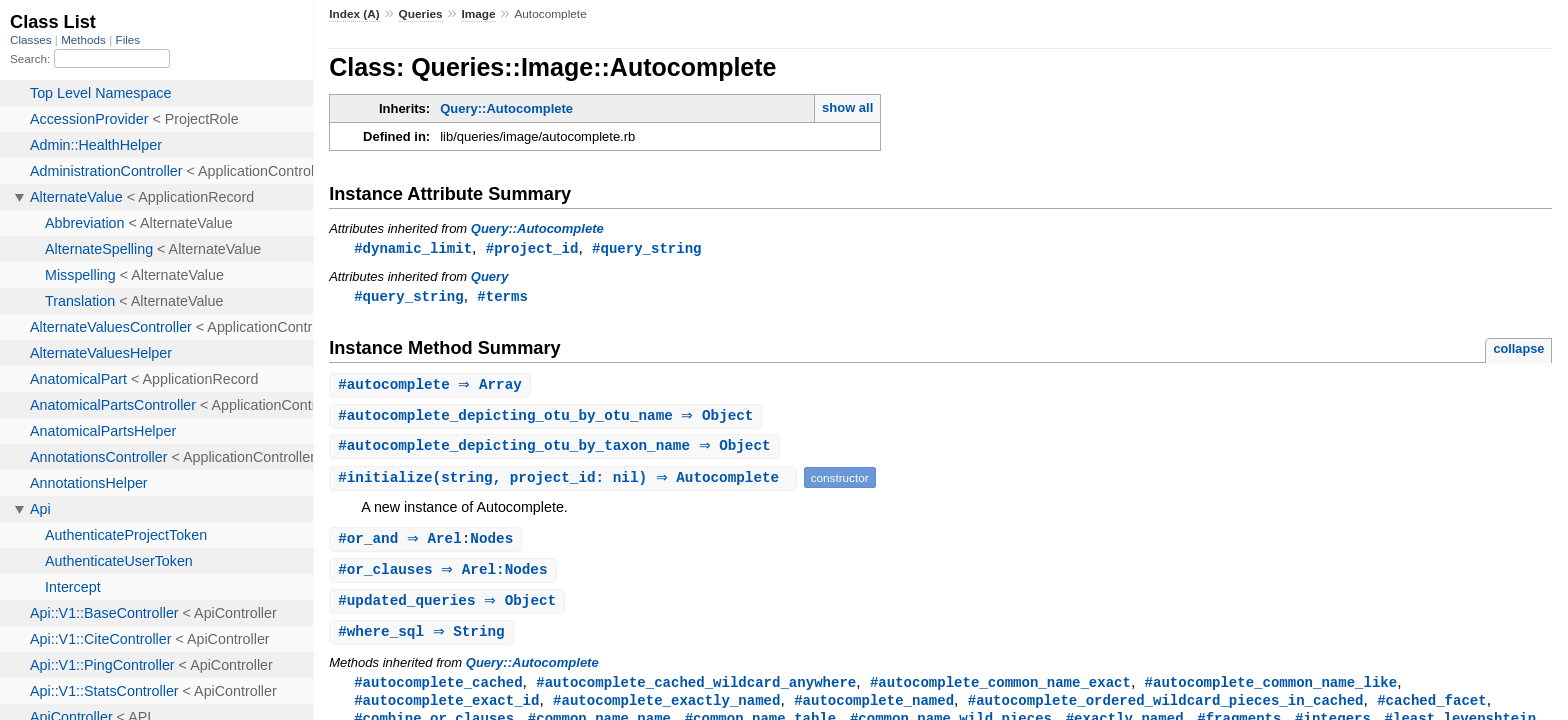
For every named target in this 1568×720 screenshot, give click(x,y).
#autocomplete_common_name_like (1270, 691)
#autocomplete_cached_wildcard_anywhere (696, 691)
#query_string (646, 248)
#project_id (532, 248)
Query (490, 277)
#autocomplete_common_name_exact (1000, 691)
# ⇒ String (424, 640)
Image (478, 14)
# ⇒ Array (432, 387)
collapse (1518, 350)
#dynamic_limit (413, 248)
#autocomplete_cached (438, 691)
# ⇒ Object (548, 419)
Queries (421, 14)
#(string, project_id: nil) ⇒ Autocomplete (565, 482)
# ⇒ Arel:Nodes (428, 544)
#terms (502, 297)
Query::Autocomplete (506, 108)
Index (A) (354, 14)
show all (847, 107)
